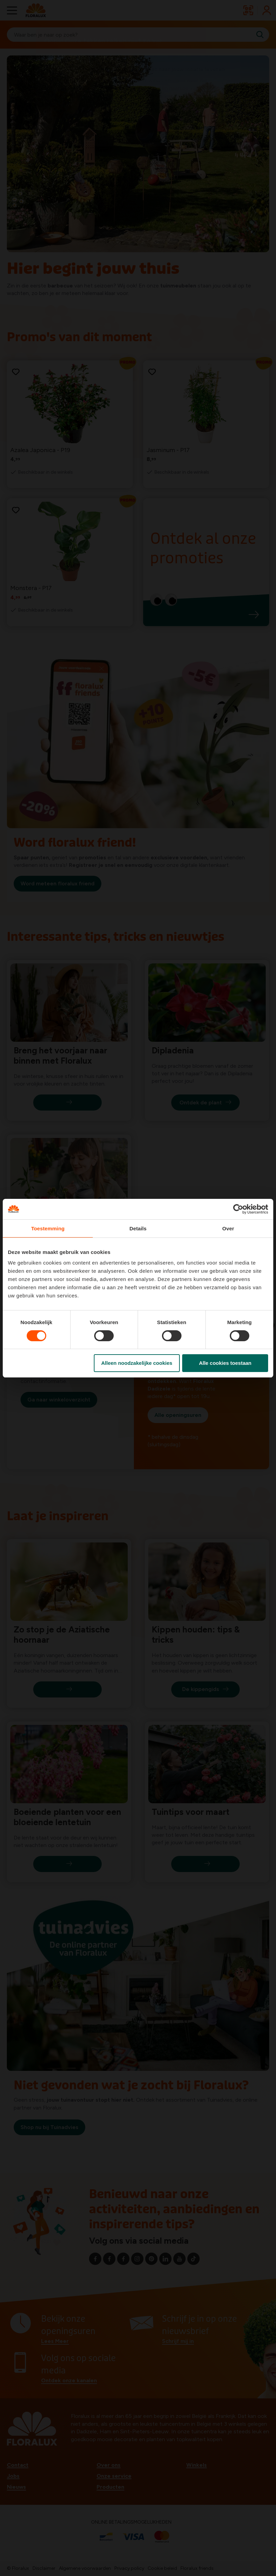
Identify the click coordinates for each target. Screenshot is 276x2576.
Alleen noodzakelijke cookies (137, 1363)
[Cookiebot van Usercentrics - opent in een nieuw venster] (238, 1209)
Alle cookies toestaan (225, 1363)
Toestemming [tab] (48, 1228)
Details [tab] (138, 1228)
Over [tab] (228, 1228)
